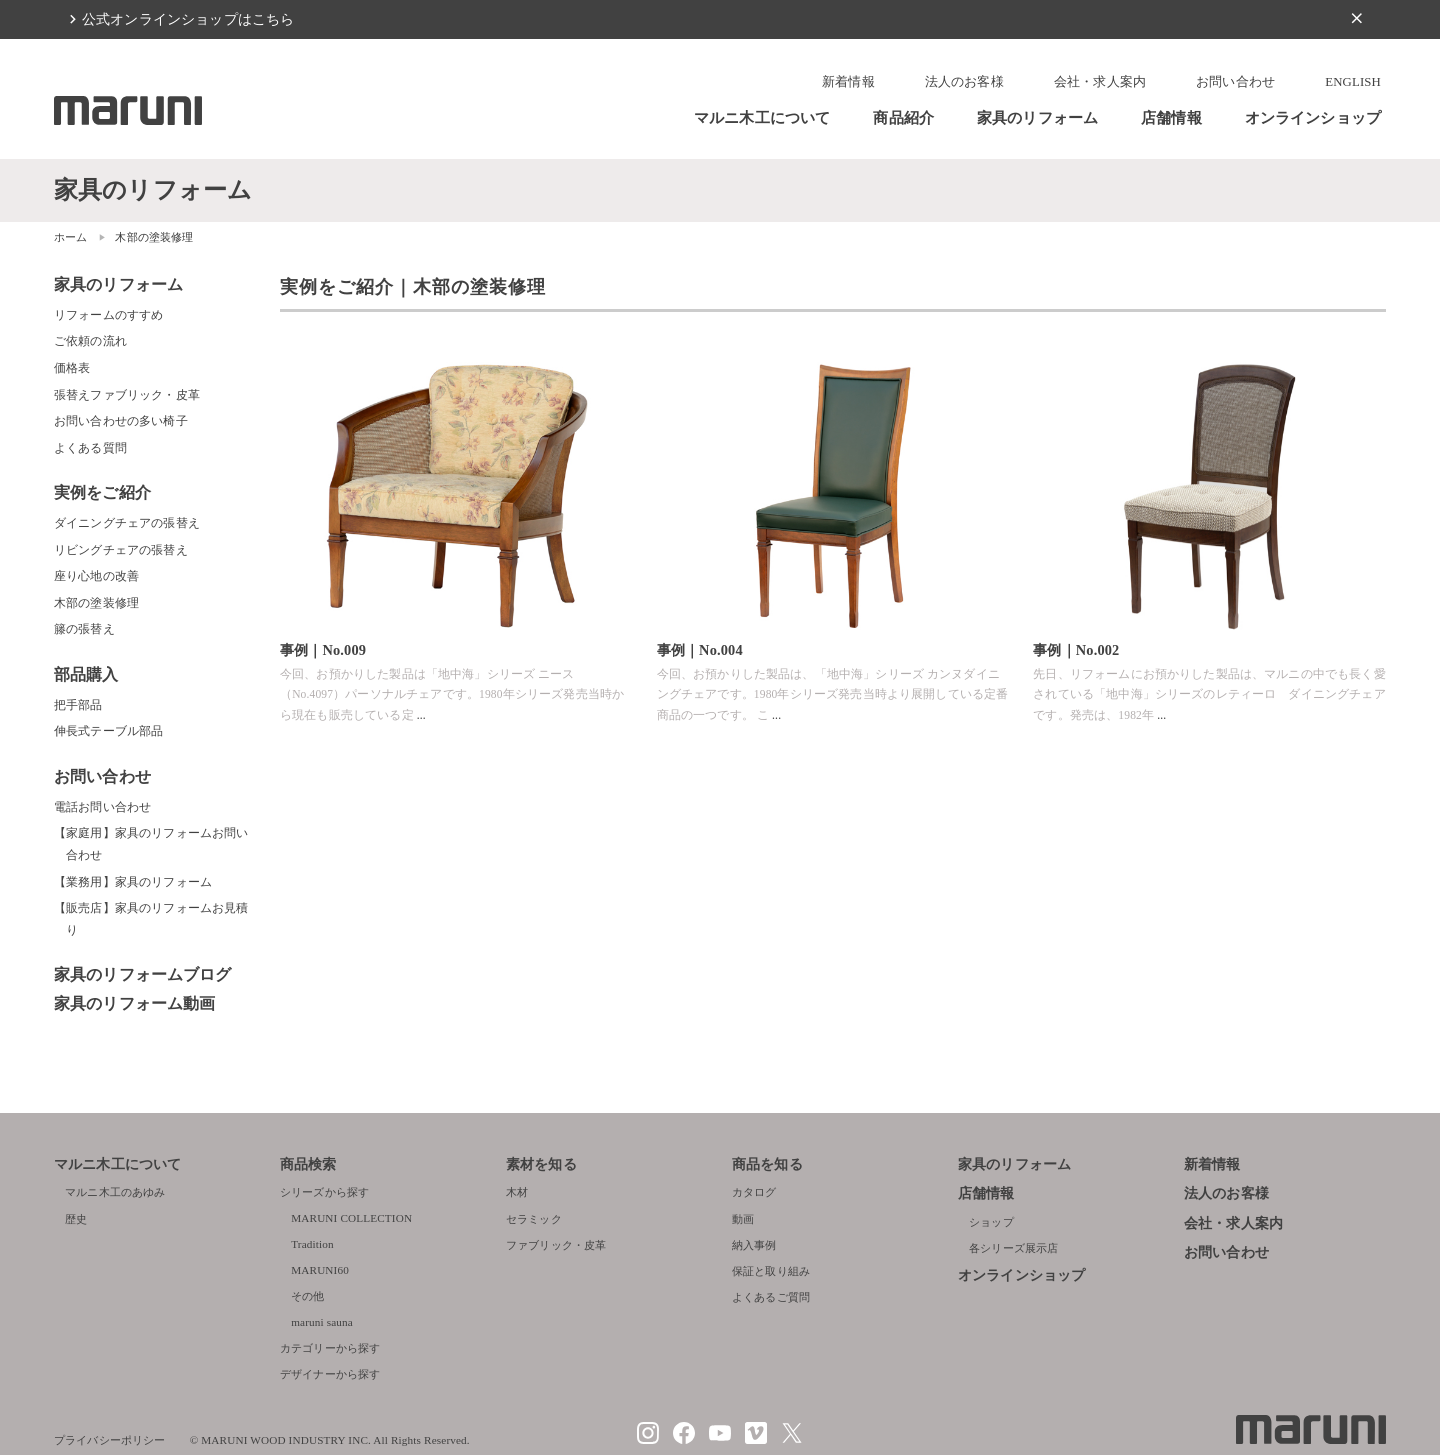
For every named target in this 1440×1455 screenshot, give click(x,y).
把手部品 (78, 705)
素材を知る (541, 1164)
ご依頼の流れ (90, 341)
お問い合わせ (1235, 82)
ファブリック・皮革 (556, 1245)
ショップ (991, 1222)
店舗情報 (1171, 117)
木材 (517, 1192)
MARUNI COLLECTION (351, 1218)
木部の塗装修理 (96, 603)
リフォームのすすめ (108, 315)
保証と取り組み (771, 1271)
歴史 (76, 1219)
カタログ (754, 1192)
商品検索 (308, 1164)
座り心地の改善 (96, 576)
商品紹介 (903, 117)
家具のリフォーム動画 (135, 1003)
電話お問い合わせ (102, 807)
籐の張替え (84, 629)
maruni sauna (322, 1322)
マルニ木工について (762, 117)
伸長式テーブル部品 (108, 731)
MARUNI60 (320, 1270)
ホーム (70, 237)
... (421, 715)
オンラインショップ (1313, 117)
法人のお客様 (964, 82)
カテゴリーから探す (330, 1348)
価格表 (72, 368)
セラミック (534, 1219)
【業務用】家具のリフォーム (133, 882)
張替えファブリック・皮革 (127, 395)
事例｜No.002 (1076, 650)
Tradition (312, 1244)
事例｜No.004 (700, 650)
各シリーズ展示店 (1013, 1248)
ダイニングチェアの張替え (127, 523)
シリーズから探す (324, 1192)
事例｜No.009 (323, 650)
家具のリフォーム (1037, 117)
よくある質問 (90, 448)
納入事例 (754, 1245)
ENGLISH (1353, 82)
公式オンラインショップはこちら (188, 19)
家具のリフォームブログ (143, 974)
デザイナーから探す (330, 1374)
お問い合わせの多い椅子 (121, 421)
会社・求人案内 (1100, 82)
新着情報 (848, 82)
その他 (307, 1296)
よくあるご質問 (771, 1297)
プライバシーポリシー (110, 1440)
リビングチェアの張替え (121, 550)
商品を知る (767, 1164)
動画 (743, 1219)
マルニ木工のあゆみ (115, 1192)
